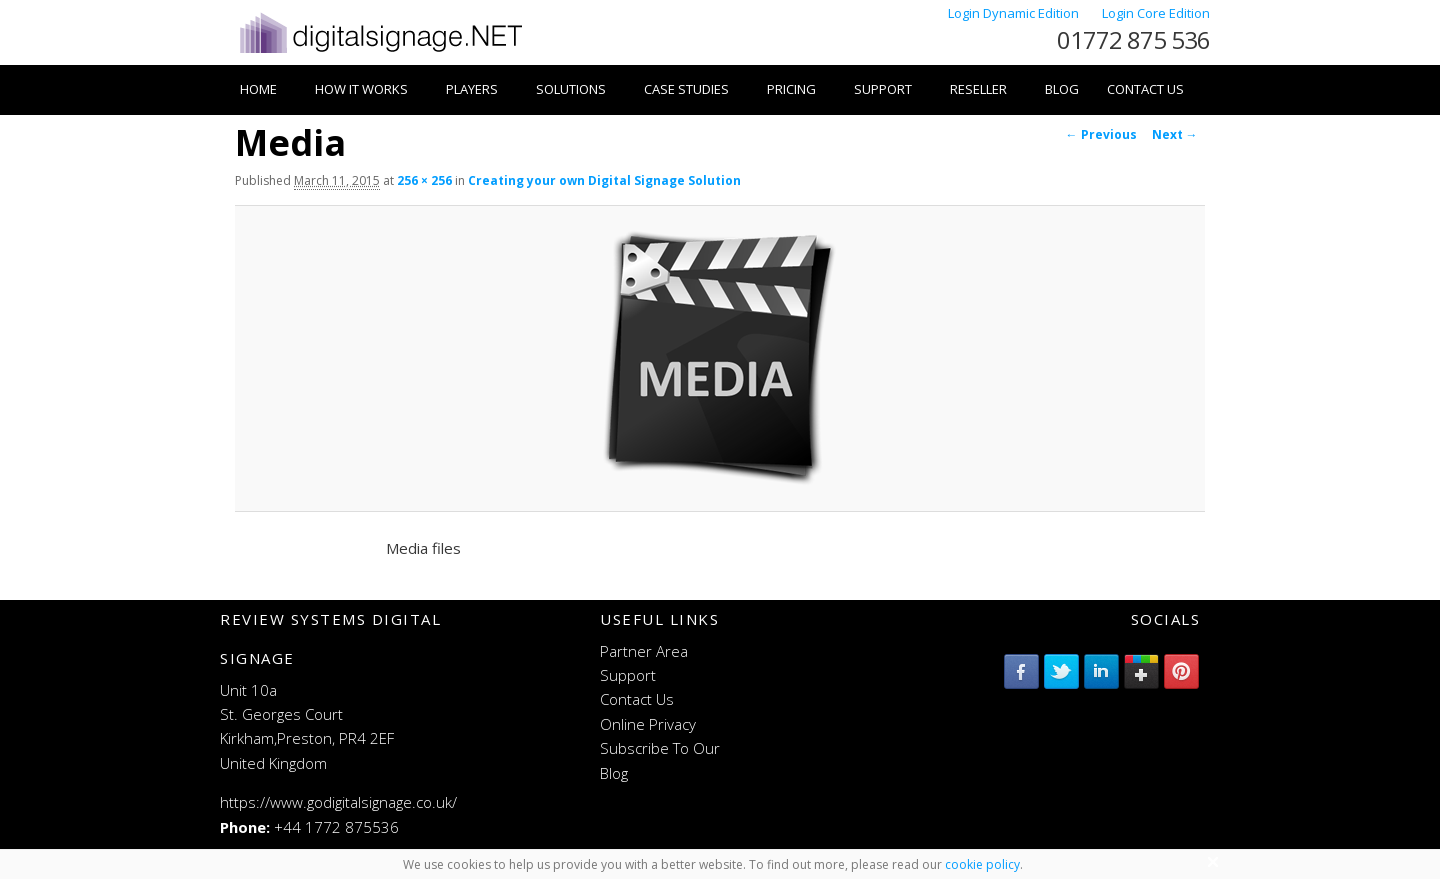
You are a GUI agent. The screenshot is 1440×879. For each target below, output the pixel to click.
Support (883, 89)
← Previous (1101, 134)
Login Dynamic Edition (1015, 13)
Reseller (978, 89)
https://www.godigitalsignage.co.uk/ (338, 802)
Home (258, 89)
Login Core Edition (1156, 13)
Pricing (791, 89)
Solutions (571, 89)
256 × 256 (424, 180)
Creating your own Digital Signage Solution (604, 180)
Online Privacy (648, 724)
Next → (1175, 134)
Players (472, 89)
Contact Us (1145, 89)
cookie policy (982, 864)
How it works (361, 89)
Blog (1062, 89)
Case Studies (686, 89)
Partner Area (644, 651)
